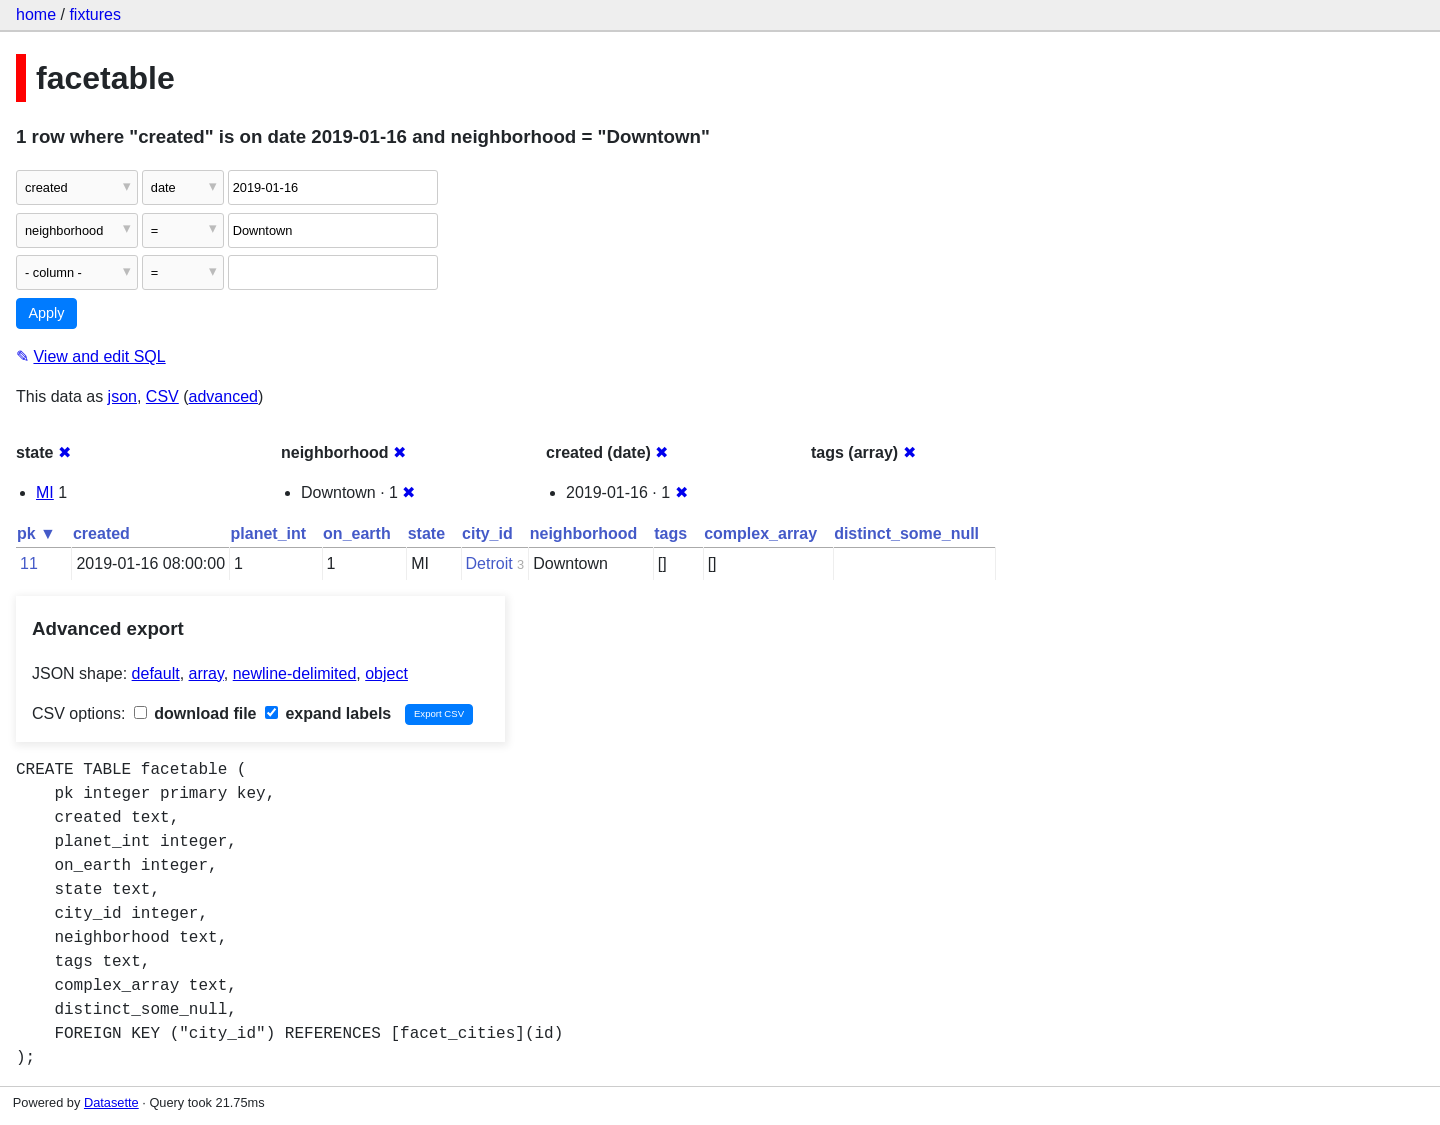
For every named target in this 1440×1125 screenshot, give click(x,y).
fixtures (95, 14)
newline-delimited (295, 673)
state (426, 533)
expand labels (328, 713)
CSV (162, 396)
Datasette (111, 1102)
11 (29, 563)
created (101, 533)
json (122, 396)
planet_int (269, 533)
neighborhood (584, 533)
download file (195, 713)
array (206, 673)
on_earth (357, 533)
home (36, 14)
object (386, 673)
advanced (223, 396)
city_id (487, 533)
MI (45, 492)
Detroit (489, 563)
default (156, 673)
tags (670, 533)
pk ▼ (36, 533)
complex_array (760, 533)
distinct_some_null (906, 533)
